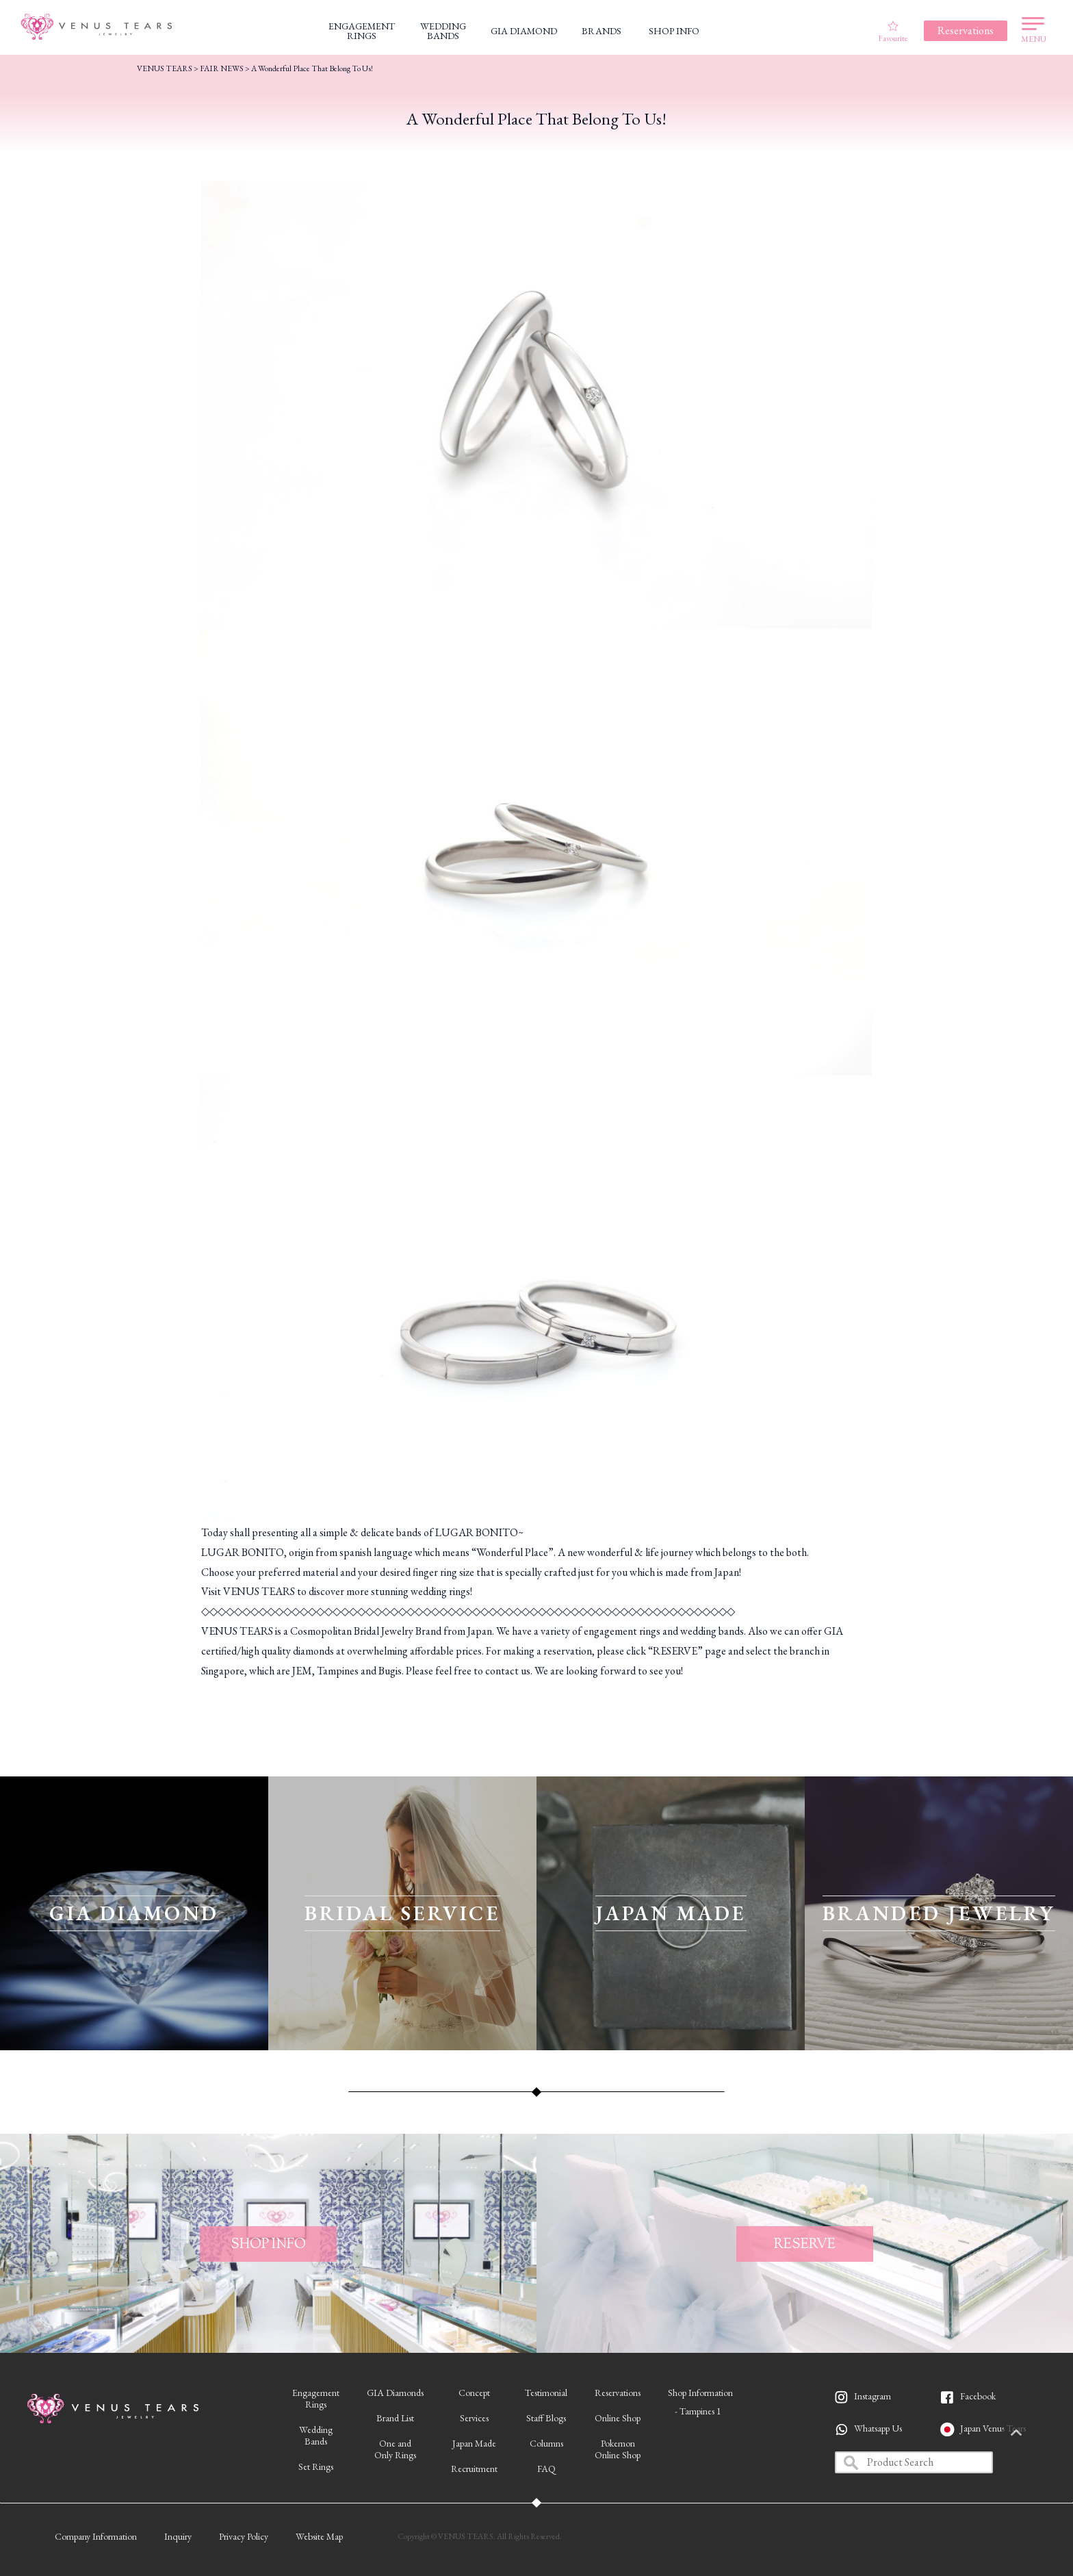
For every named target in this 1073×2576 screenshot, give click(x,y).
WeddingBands (316, 2435)
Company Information (96, 2536)
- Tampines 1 (698, 2411)
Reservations (618, 2392)
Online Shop (618, 2418)
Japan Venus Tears (993, 2428)
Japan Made (474, 2443)
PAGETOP (1042, 2433)
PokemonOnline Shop (618, 2449)
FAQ (546, 2468)
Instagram (872, 2396)
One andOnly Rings (395, 2449)
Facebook (978, 2396)
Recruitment (474, 2468)
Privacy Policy (243, 2536)
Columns (546, 2443)
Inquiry (178, 2536)
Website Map (319, 2536)
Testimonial (546, 2392)
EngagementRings (315, 2398)
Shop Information (700, 2392)
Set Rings (315, 2466)
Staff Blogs (546, 2418)
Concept (474, 2392)
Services (474, 2418)
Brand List (395, 2418)
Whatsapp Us (878, 2428)
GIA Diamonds (395, 2392)
